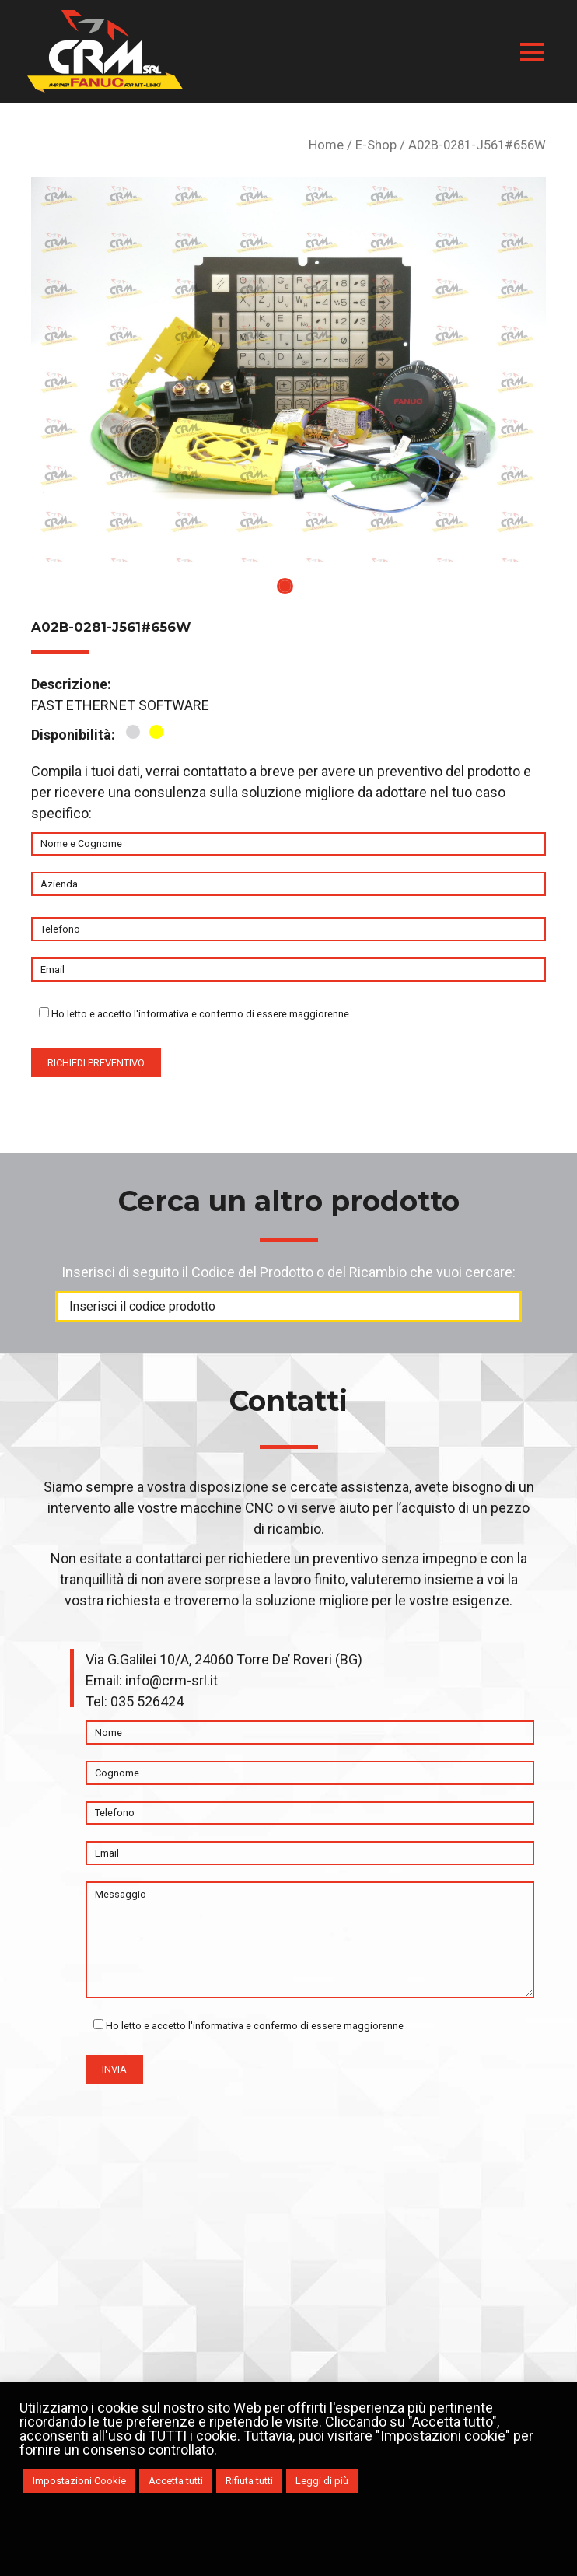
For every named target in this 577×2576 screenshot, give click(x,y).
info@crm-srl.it (171, 1680)
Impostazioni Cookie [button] (79, 2481)
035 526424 (147, 1701)
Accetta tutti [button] (176, 2481)
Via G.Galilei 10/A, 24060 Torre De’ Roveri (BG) (224, 1659)
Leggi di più (321, 2481)
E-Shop (376, 145)
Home (326, 145)
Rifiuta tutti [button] (249, 2481)
